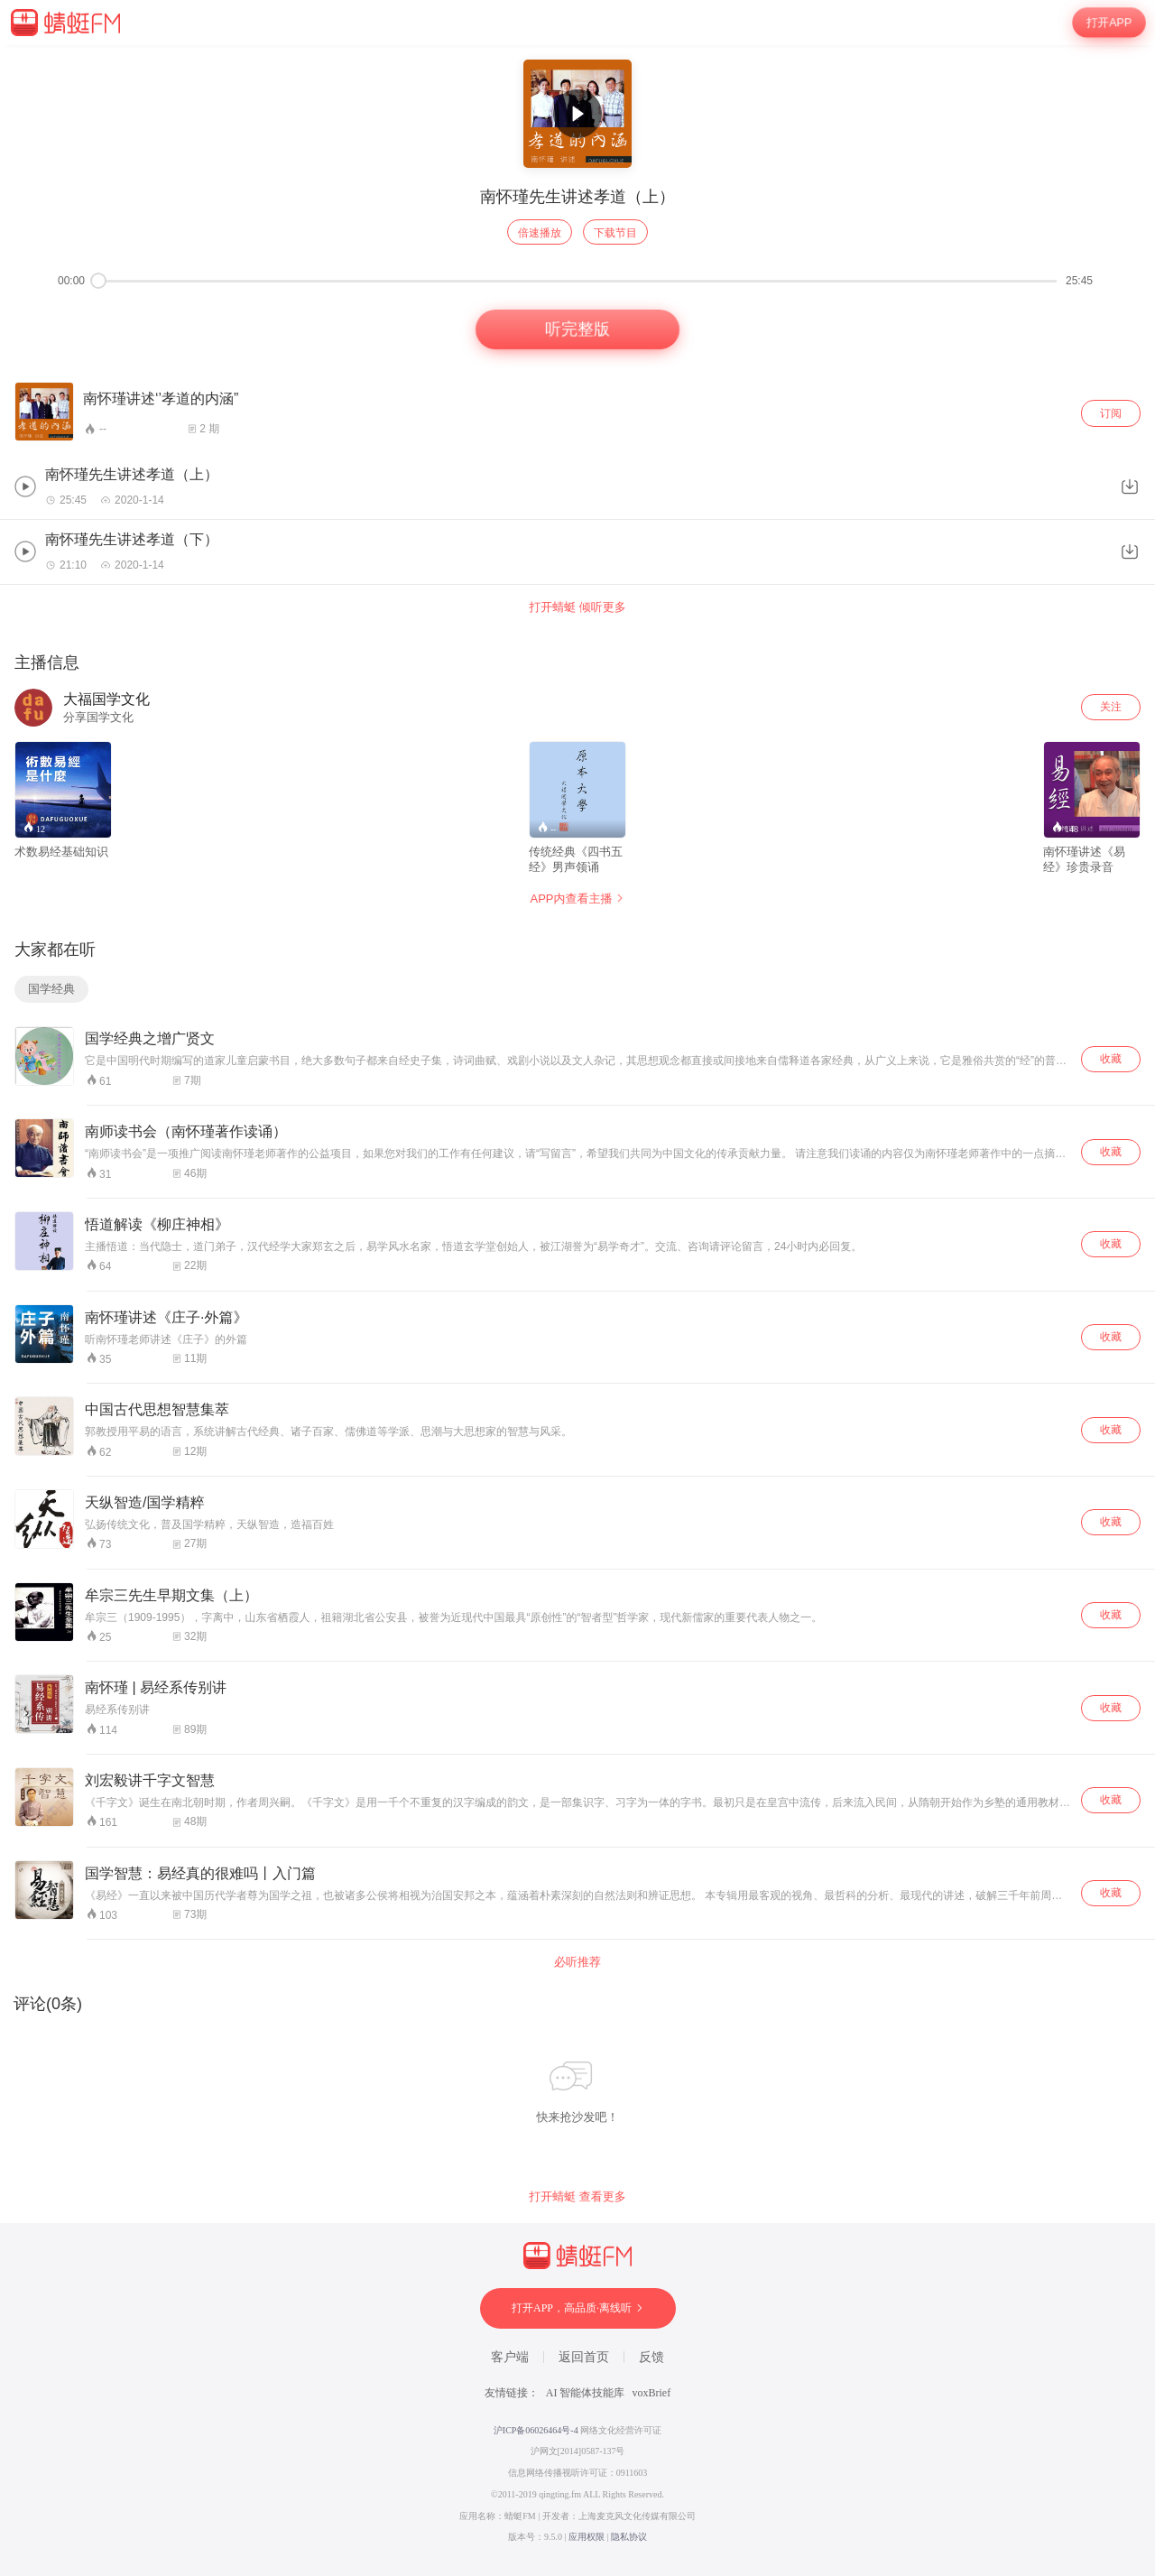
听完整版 (578, 329)
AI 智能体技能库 (585, 2392)
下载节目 (615, 233)
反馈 (651, 2357)
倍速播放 (539, 233)
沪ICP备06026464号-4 (536, 2430)
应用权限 (586, 2537)
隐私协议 (629, 2537)
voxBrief (652, 2392)
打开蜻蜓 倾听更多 (577, 607)
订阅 (1111, 413)
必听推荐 (577, 1962)
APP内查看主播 (577, 898)
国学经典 (51, 989)
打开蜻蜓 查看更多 (577, 2196)
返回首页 (584, 2357)
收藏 (1111, 1058)
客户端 (510, 2357)
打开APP (1109, 22)
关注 (1111, 706)
